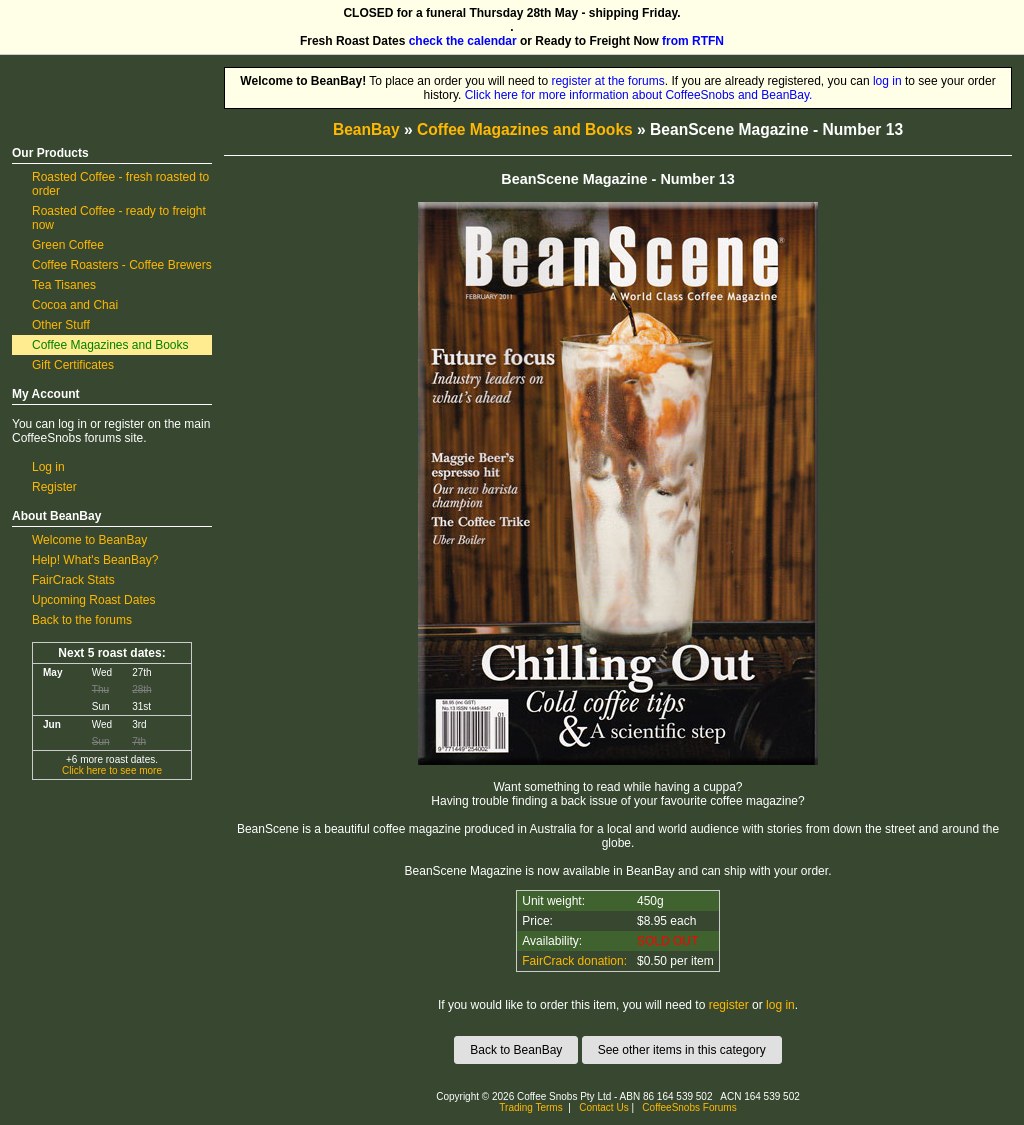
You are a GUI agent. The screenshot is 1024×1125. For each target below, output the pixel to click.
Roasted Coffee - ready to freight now (119, 218)
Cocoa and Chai (75, 305)
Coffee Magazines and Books (110, 345)
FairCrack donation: (574, 961)
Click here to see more (112, 770)
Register (54, 487)
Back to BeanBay (516, 1050)
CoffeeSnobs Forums (689, 1107)
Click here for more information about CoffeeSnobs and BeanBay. (639, 95)
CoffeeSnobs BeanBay (97, 74)
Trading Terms (530, 1107)
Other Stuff (61, 325)
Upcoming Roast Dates (93, 600)
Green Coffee (68, 245)
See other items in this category (682, 1050)
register (729, 1005)
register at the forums (607, 81)
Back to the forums (82, 620)
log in (887, 81)
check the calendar (463, 41)
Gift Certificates (73, 365)
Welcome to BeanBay (89, 540)
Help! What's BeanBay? (95, 560)
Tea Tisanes (64, 285)
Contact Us (603, 1107)
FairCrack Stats (73, 580)
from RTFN (693, 41)
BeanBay (366, 129)
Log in (48, 467)
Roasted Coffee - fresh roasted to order (120, 184)
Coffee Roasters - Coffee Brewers (122, 265)
